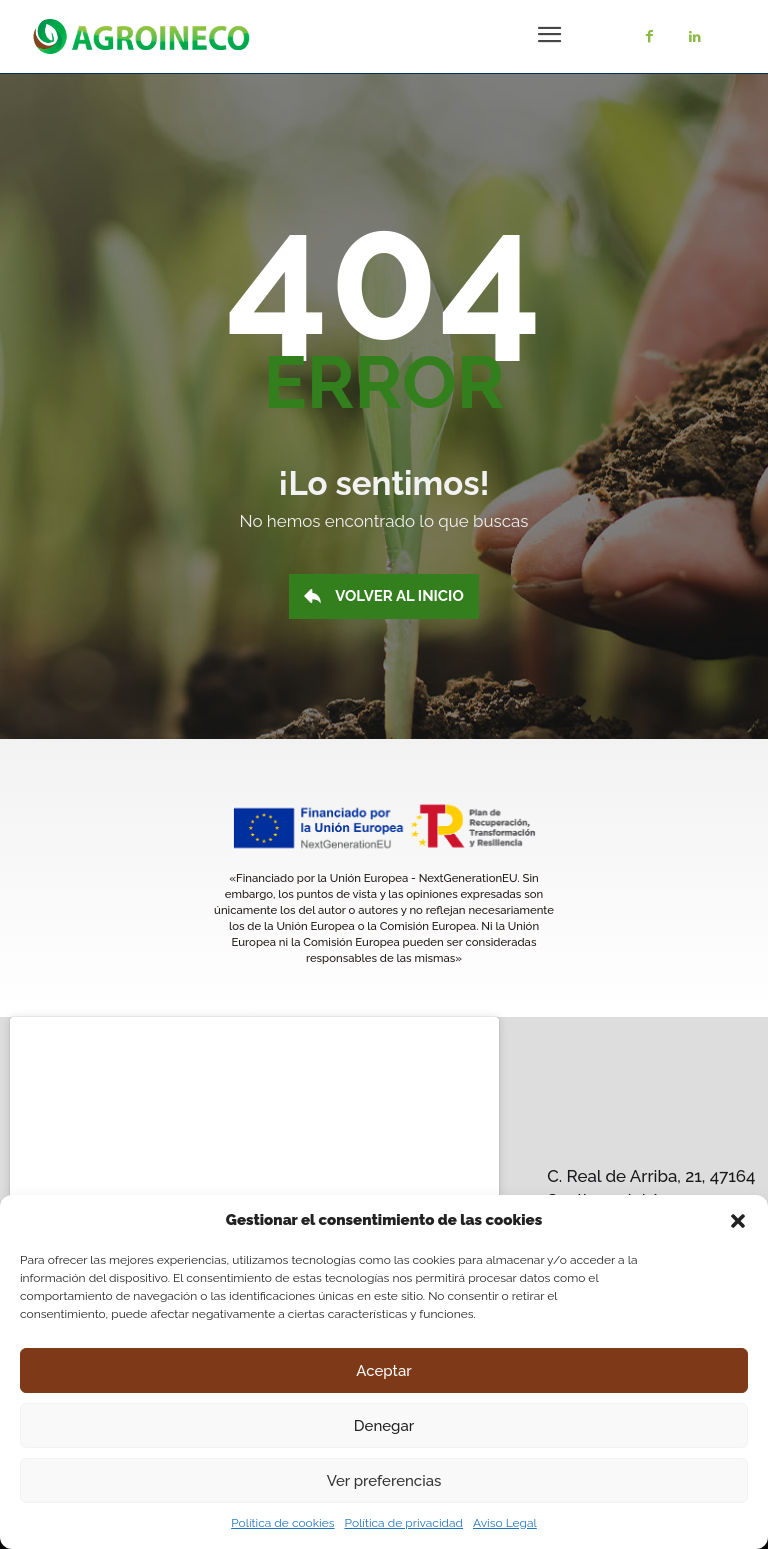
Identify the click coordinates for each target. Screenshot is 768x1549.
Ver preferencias (384, 1481)
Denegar (384, 1426)
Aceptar (383, 1371)
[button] (738, 1221)
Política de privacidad (404, 1523)
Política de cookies (282, 1523)
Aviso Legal (505, 1523)
